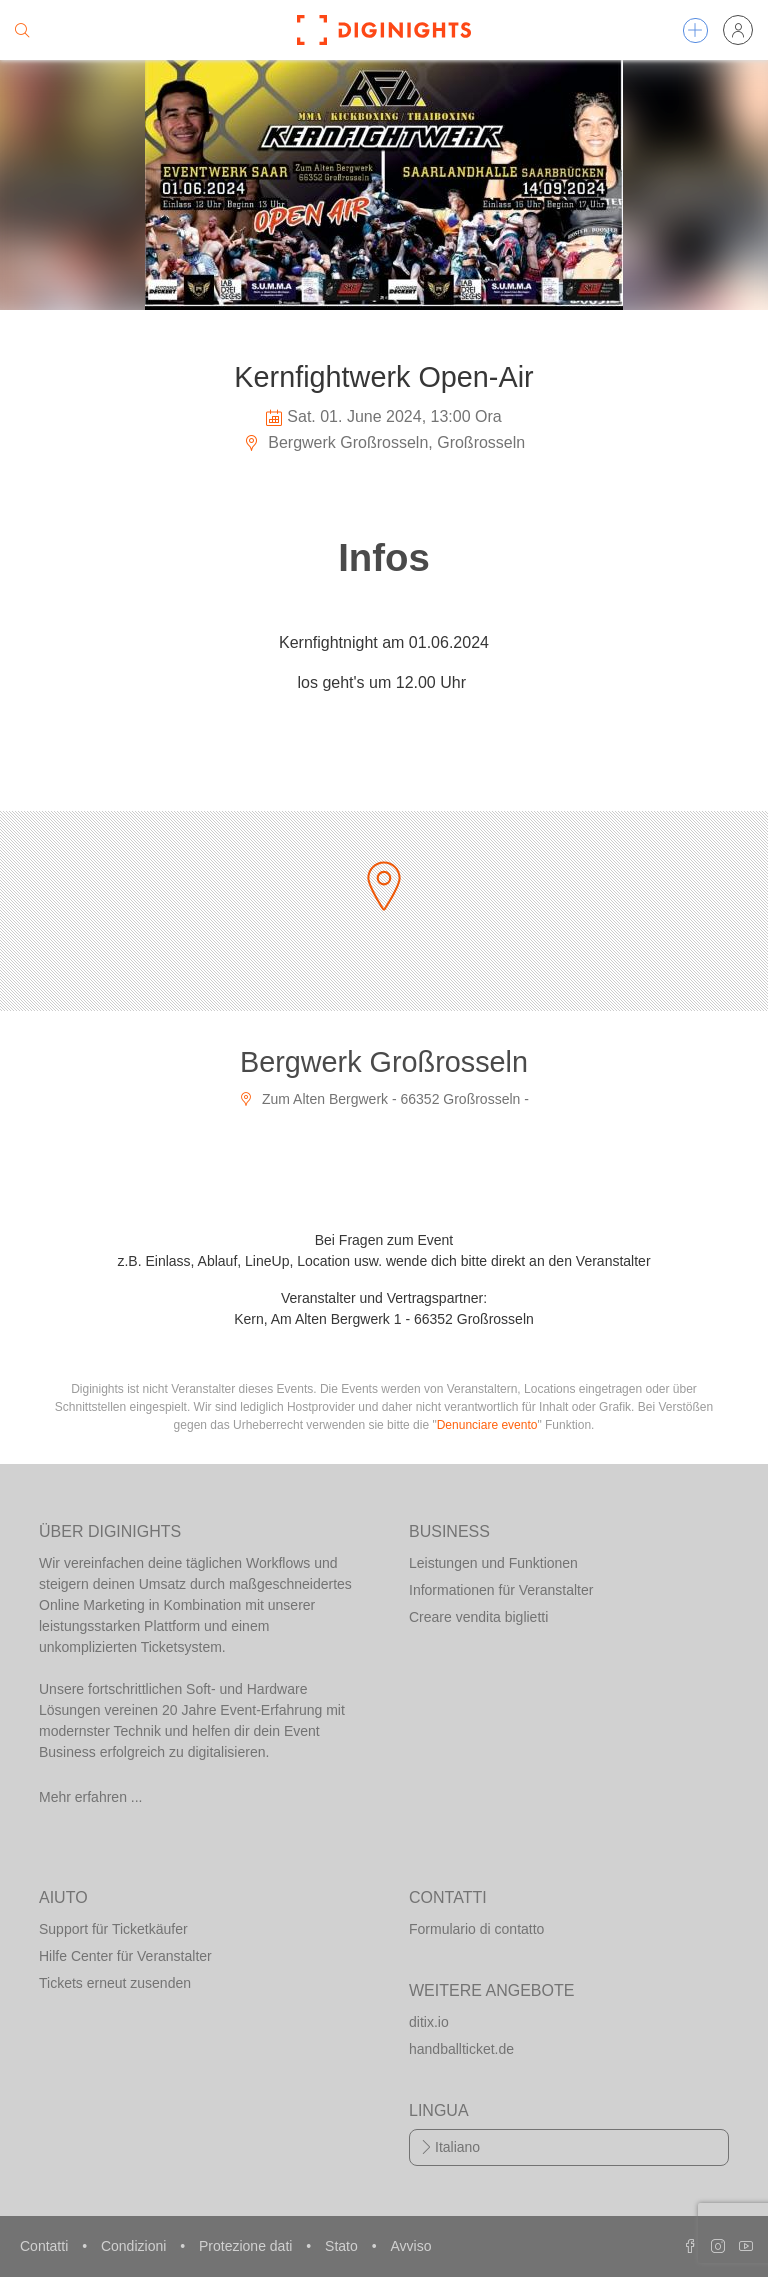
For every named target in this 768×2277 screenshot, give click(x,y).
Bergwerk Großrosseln (384, 1062)
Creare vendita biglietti (478, 1617)
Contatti (46, 2246)
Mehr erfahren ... (91, 1797)
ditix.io (429, 2022)
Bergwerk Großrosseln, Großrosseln (384, 442)
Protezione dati (247, 2246)
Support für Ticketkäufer (113, 1929)
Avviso (410, 2246)
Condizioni (135, 2246)
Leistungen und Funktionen (493, 1563)
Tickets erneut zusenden (115, 1983)
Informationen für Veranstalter (501, 1590)
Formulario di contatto (476, 1929)
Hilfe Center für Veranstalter (125, 1956)
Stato (343, 2246)
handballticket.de (461, 2049)
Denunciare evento (487, 1425)
